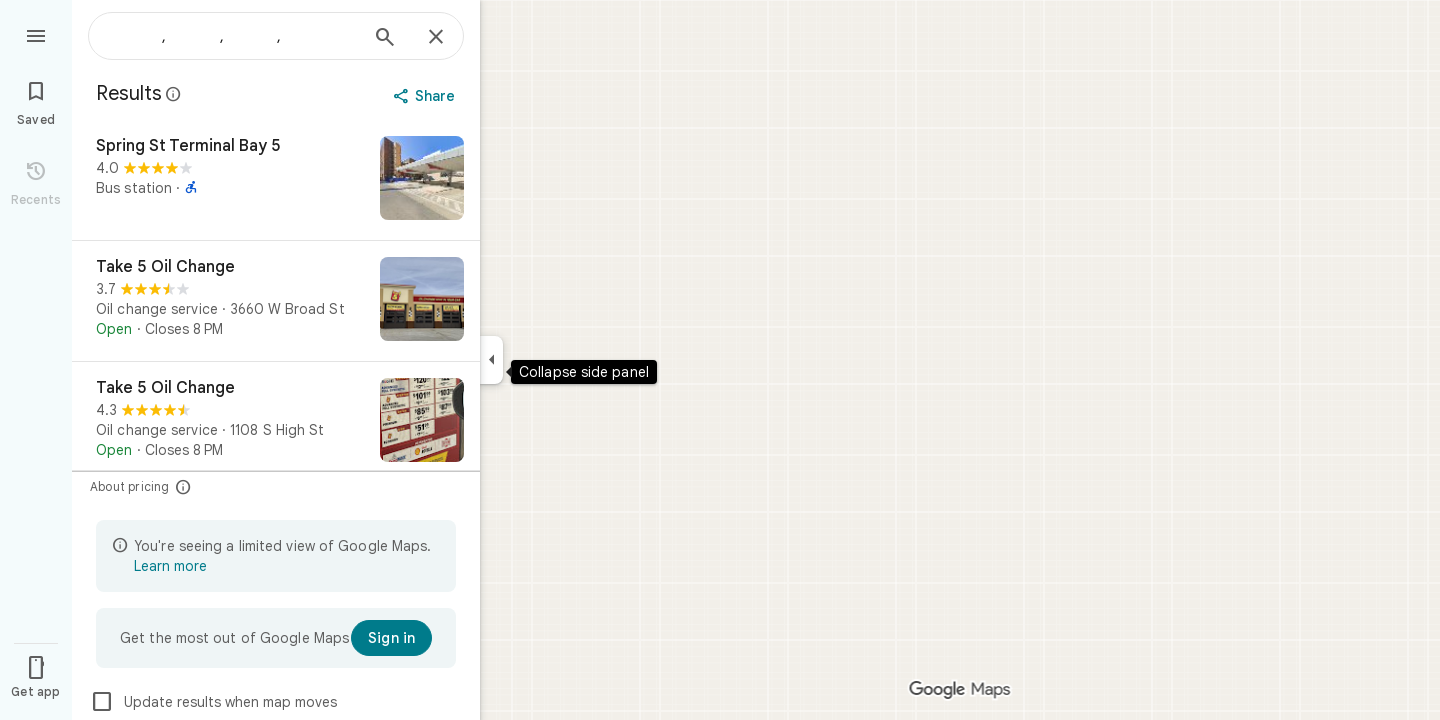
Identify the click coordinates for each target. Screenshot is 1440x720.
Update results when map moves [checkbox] (213, 702)
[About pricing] (183, 486)
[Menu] (36, 34)
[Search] (385, 39)
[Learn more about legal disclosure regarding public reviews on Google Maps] (174, 94)
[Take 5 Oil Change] (276, 301)
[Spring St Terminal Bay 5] (276, 180)
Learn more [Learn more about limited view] (170, 566)
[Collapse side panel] (491, 360)
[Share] (426, 96)
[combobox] (235, 36)
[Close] (436, 38)
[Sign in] (391, 638)
